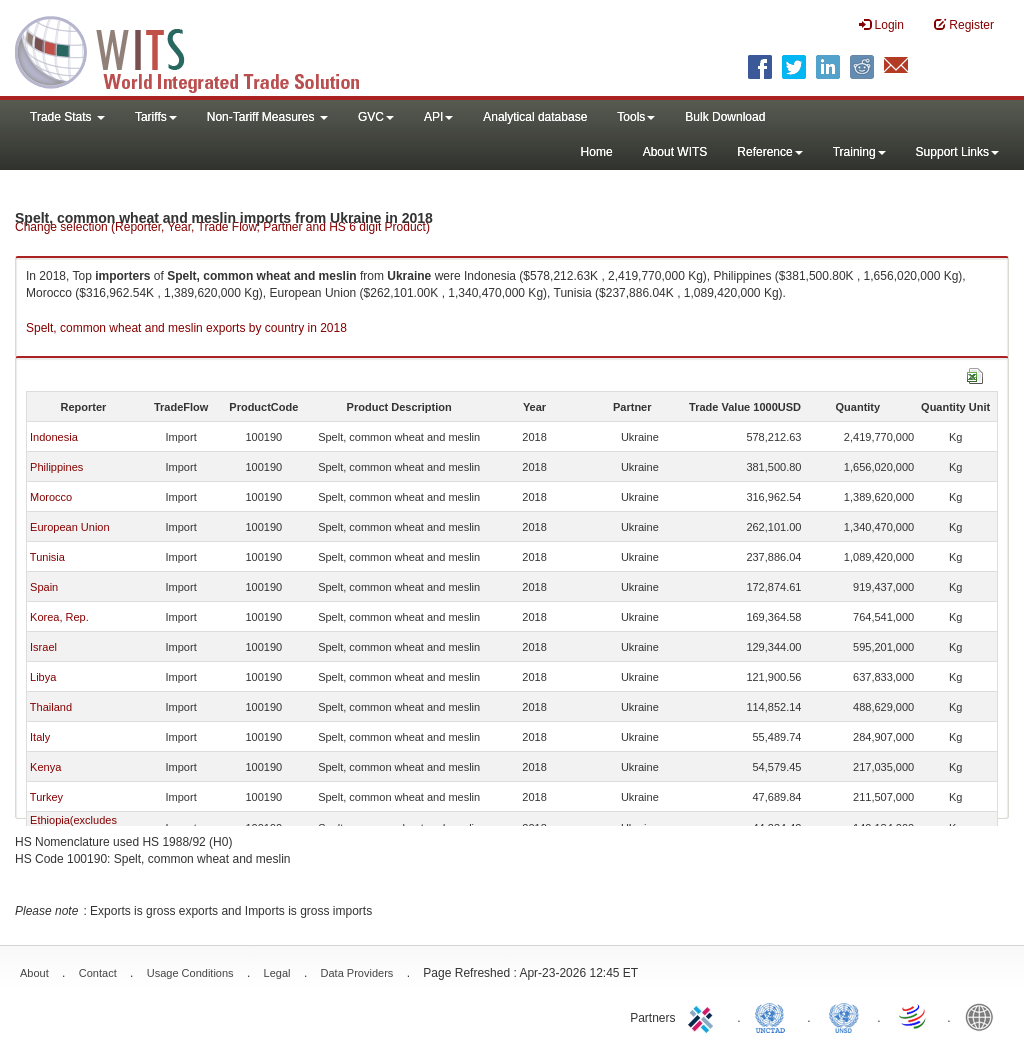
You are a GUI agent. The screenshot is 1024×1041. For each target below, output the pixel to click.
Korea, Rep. (59, 617)
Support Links (957, 152)
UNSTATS (844, 1016)
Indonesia (54, 437)
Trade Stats (67, 117)
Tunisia (47, 557)
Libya (43, 677)
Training (859, 152)
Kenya (45, 767)
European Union (70, 527)
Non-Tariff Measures (267, 117)
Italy (40, 737)
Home (597, 152)
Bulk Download (725, 117)
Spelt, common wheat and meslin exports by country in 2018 (186, 328)
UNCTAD (774, 1016)
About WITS (675, 152)
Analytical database (535, 117)
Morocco (51, 497)
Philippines (56, 467)
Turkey (46, 797)
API (438, 117)
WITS (200, 50)
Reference (769, 152)
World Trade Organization (914, 1016)
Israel (43, 647)
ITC (704, 1016)
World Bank (984, 1016)
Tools (636, 117)
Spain (44, 587)
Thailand (51, 707)
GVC (376, 117)
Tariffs (156, 117)
